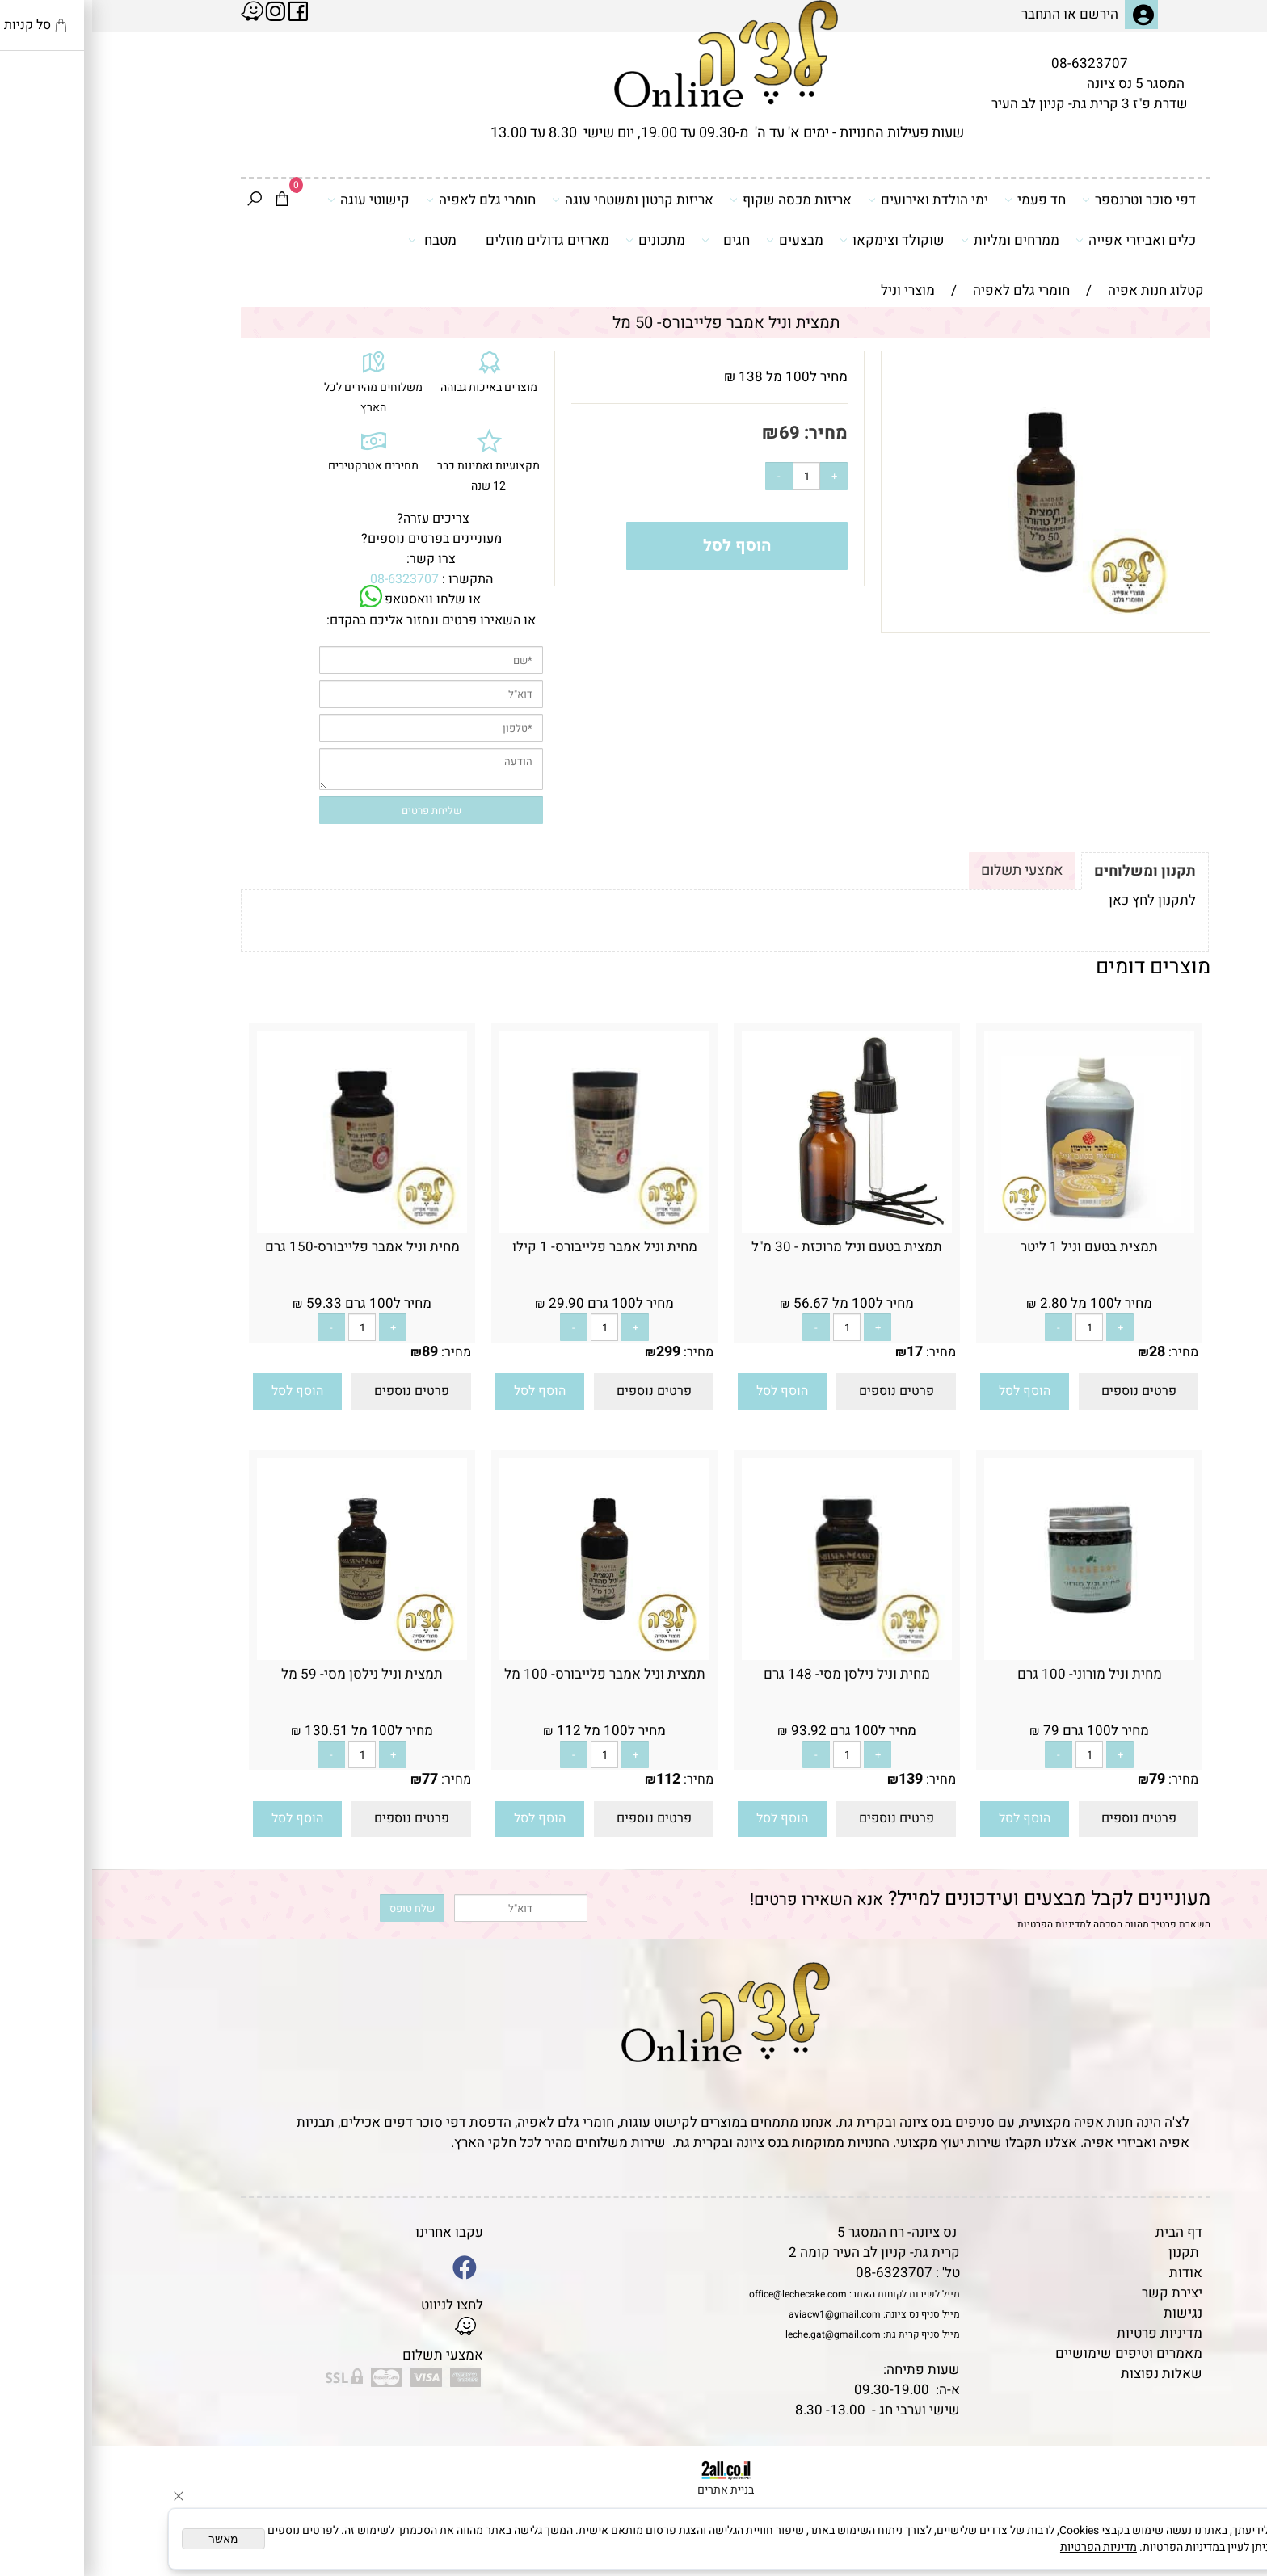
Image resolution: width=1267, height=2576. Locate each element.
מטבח (340, 240)
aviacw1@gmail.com (743, 2314)
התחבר (948, 14)
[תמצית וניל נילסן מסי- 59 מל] (270, 1655)
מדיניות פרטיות (1067, 2333)
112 (576, 1779)
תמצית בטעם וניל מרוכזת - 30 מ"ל (754, 1247)
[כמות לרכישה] (714, 476)
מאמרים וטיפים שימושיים (1036, 2353)
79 (1065, 1779)
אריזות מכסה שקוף (699, 199)
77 (338, 1779)
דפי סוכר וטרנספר (1047, 199)
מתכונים (563, 240)
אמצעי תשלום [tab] (930, 870)
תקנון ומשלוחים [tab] (1053, 871)
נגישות (1090, 2313)
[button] (932, 1391)
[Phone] (1229, 2465)
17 (822, 1352)
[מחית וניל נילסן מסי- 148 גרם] (755, 1655)
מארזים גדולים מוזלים (455, 240)
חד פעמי (943, 199)
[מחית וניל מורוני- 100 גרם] (997, 1655)
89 (338, 1352)
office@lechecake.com (706, 2294)
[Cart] (190, 200)
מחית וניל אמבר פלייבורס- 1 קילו (512, 1247)
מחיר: (732, 433)
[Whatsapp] (1229, 2540)
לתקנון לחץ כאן (1060, 900)
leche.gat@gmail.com (741, 2334)
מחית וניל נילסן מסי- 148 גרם (754, 1674)
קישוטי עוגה (276, 199)
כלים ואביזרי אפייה (1043, 240)
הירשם (1006, 14)
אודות (1093, 2273)
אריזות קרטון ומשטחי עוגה (540, 199)
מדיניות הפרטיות (959, 1924)
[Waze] (1229, 2502)
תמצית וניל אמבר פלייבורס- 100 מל (512, 1674)
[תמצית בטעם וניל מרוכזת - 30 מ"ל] (755, 1228)
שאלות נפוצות (1069, 2374)
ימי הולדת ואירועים (836, 199)
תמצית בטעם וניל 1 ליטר (997, 1247)
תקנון (1091, 2252)
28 (1065, 1352)
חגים (633, 240)
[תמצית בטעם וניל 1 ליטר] (997, 1228)
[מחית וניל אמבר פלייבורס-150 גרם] (270, 1228)
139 (818, 1779)
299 (576, 1352)
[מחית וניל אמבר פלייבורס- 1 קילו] (512, 1228)
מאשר (131, 2538)
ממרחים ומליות (918, 240)
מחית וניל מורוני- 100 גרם (997, 1674)
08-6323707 (997, 63)
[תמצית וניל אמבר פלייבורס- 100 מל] (512, 1655)
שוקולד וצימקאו (799, 240)
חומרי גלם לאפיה (389, 199)
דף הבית (1086, 2232)
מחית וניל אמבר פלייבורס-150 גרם (270, 1247)
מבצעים (702, 240)
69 (697, 433)
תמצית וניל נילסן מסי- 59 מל (270, 1674)
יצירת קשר (1080, 2293)
